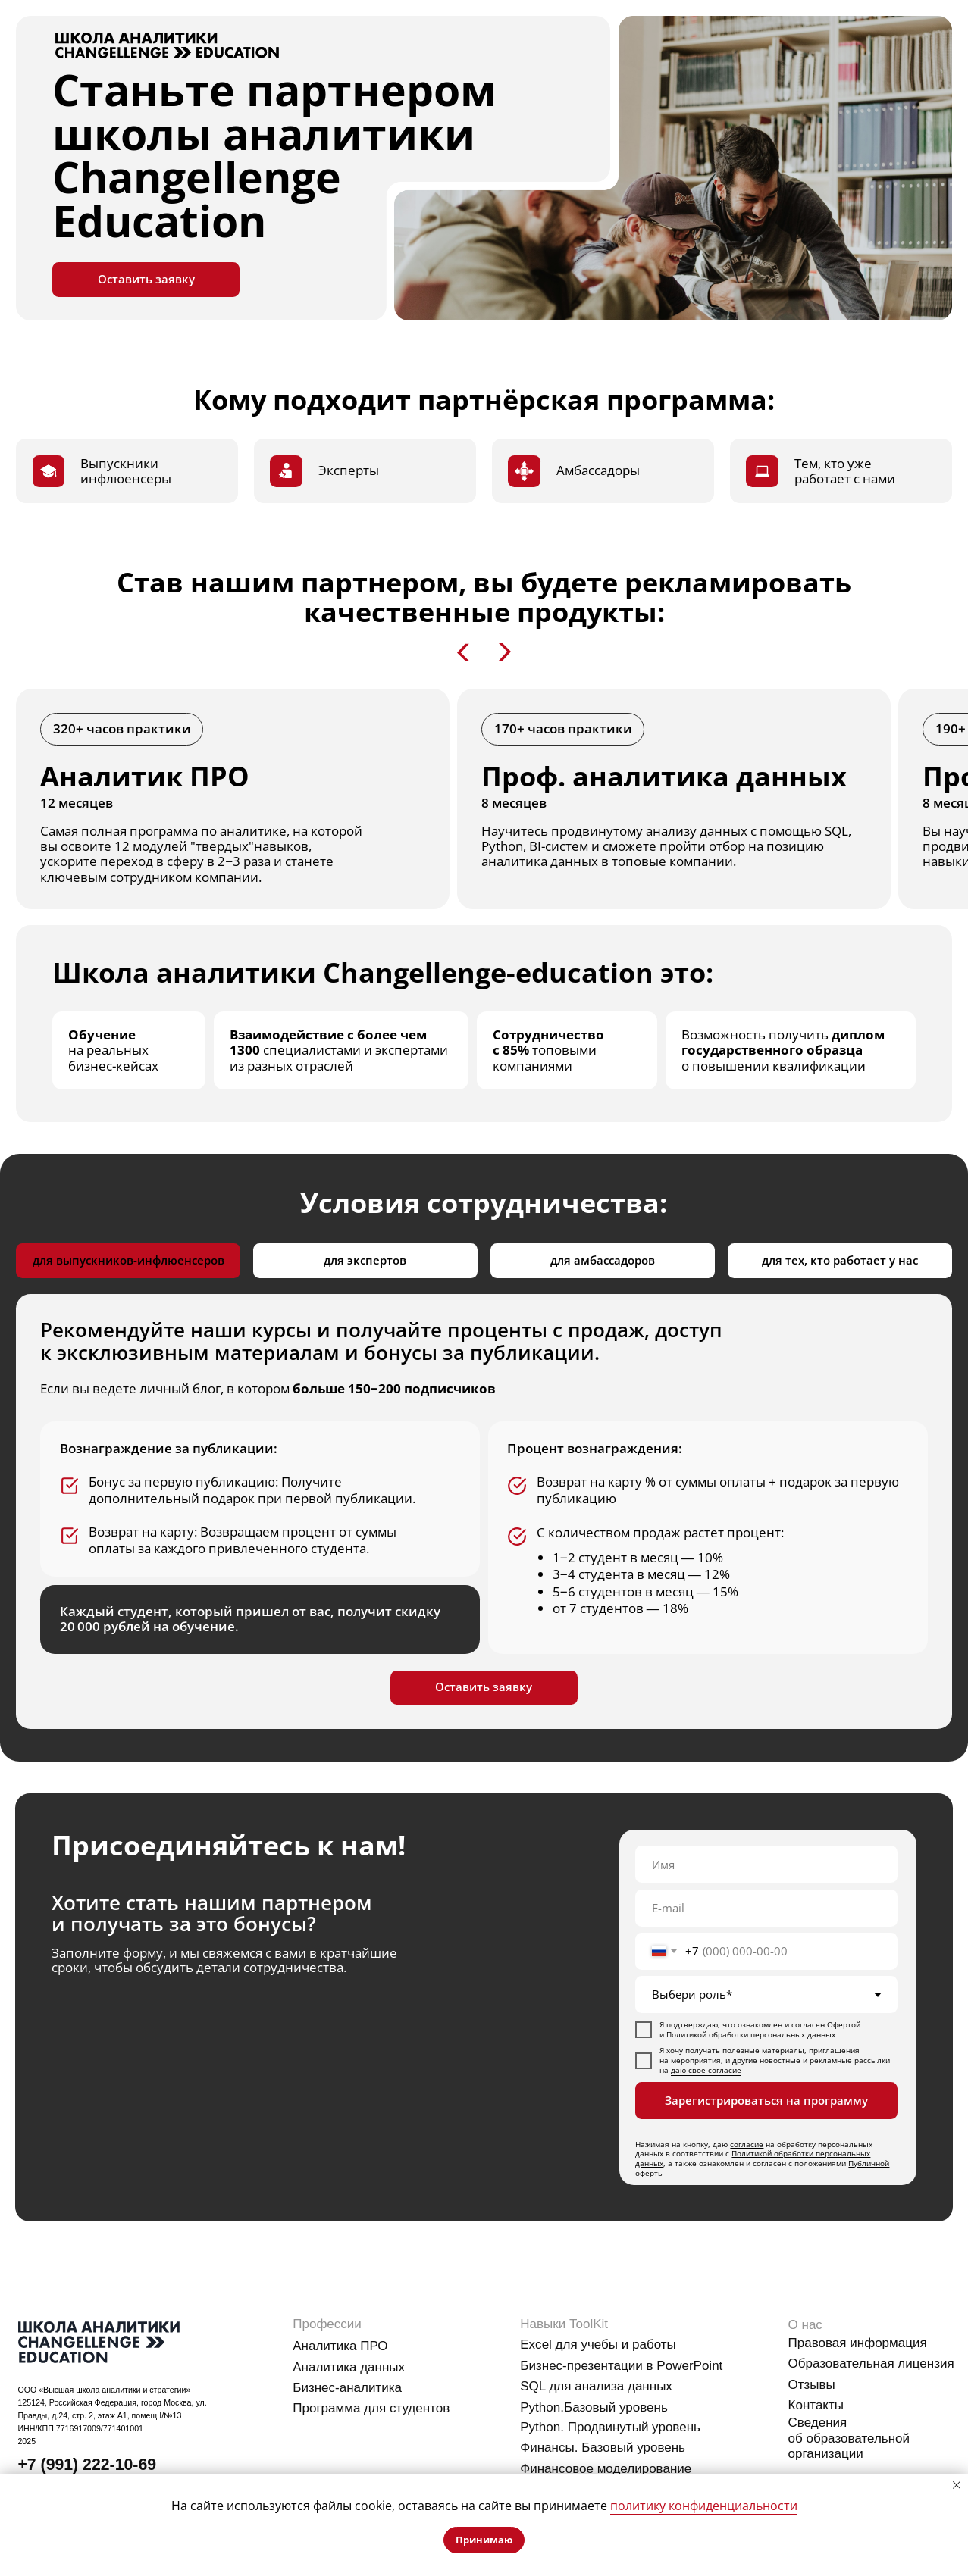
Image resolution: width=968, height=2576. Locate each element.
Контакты (816, 2405)
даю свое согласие (706, 2070)
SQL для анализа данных (596, 2386)
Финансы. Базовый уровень (602, 2447)
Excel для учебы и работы (598, 2344)
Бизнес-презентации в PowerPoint (621, 2366)
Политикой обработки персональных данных (750, 2035)
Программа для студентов (371, 2408)
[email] (766, 1908)
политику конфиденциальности (703, 2505)
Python (540, 2407)
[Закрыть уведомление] (956, 2485)
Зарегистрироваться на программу (766, 2100)
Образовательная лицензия (871, 2363)
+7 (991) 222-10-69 (86, 2465)
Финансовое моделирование (605, 2469)
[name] (766, 1864)
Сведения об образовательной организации (849, 2437)
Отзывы (811, 2384)
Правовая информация (857, 2343)
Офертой (843, 2025)
